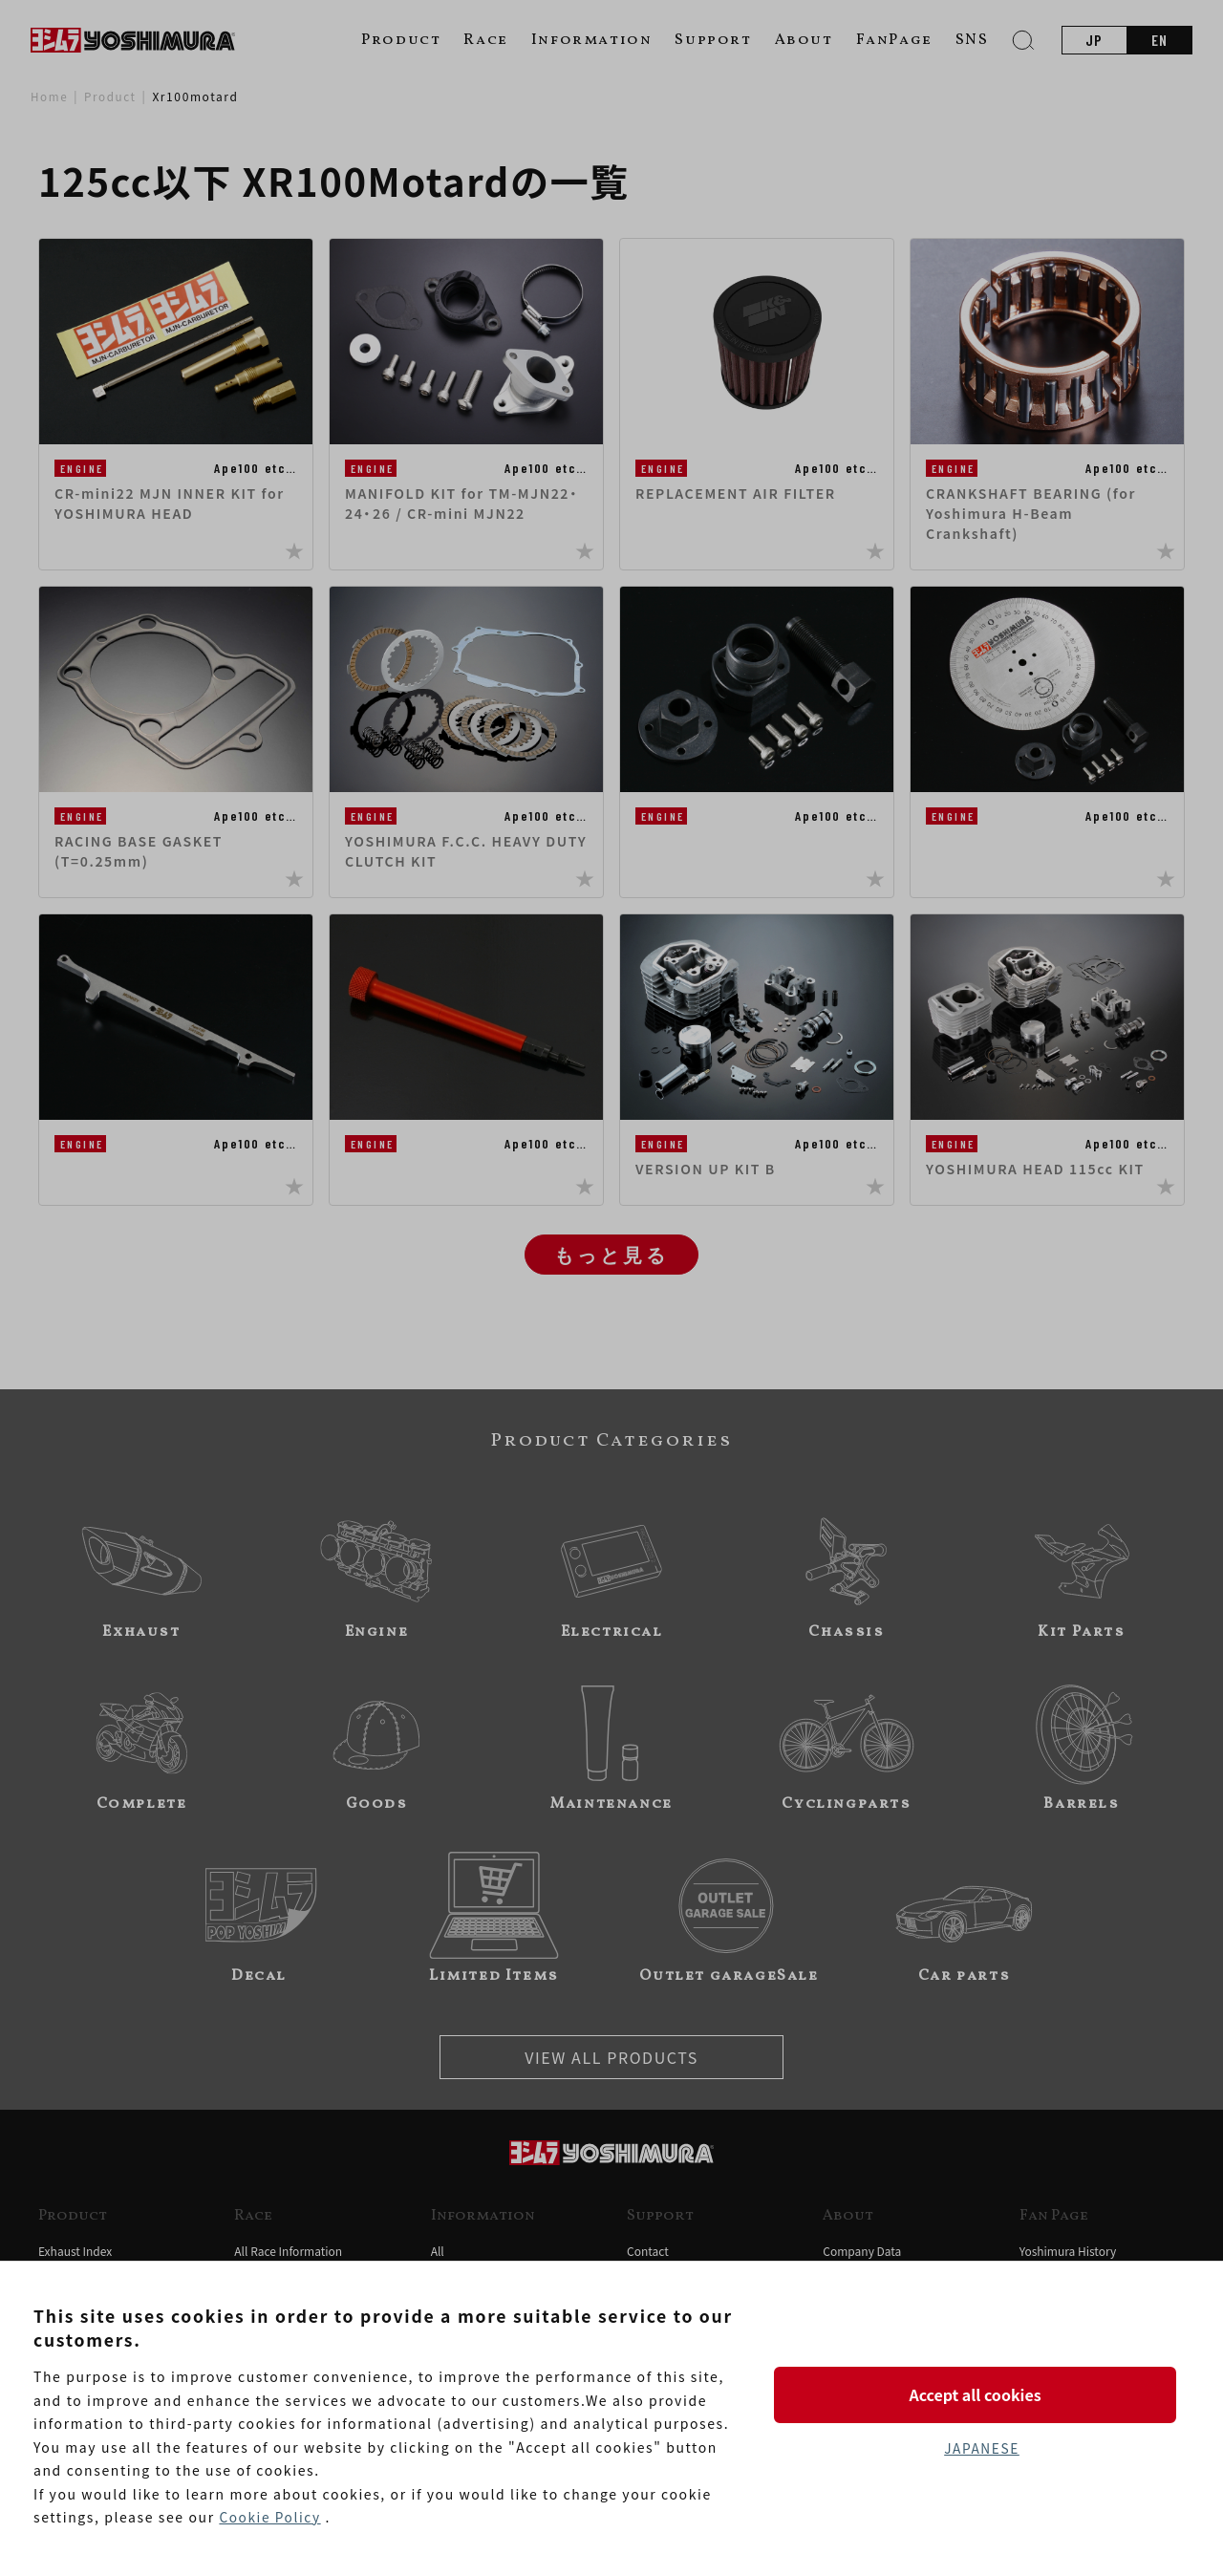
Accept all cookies (981, 2393)
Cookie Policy (270, 2517)
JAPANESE (981, 2448)
